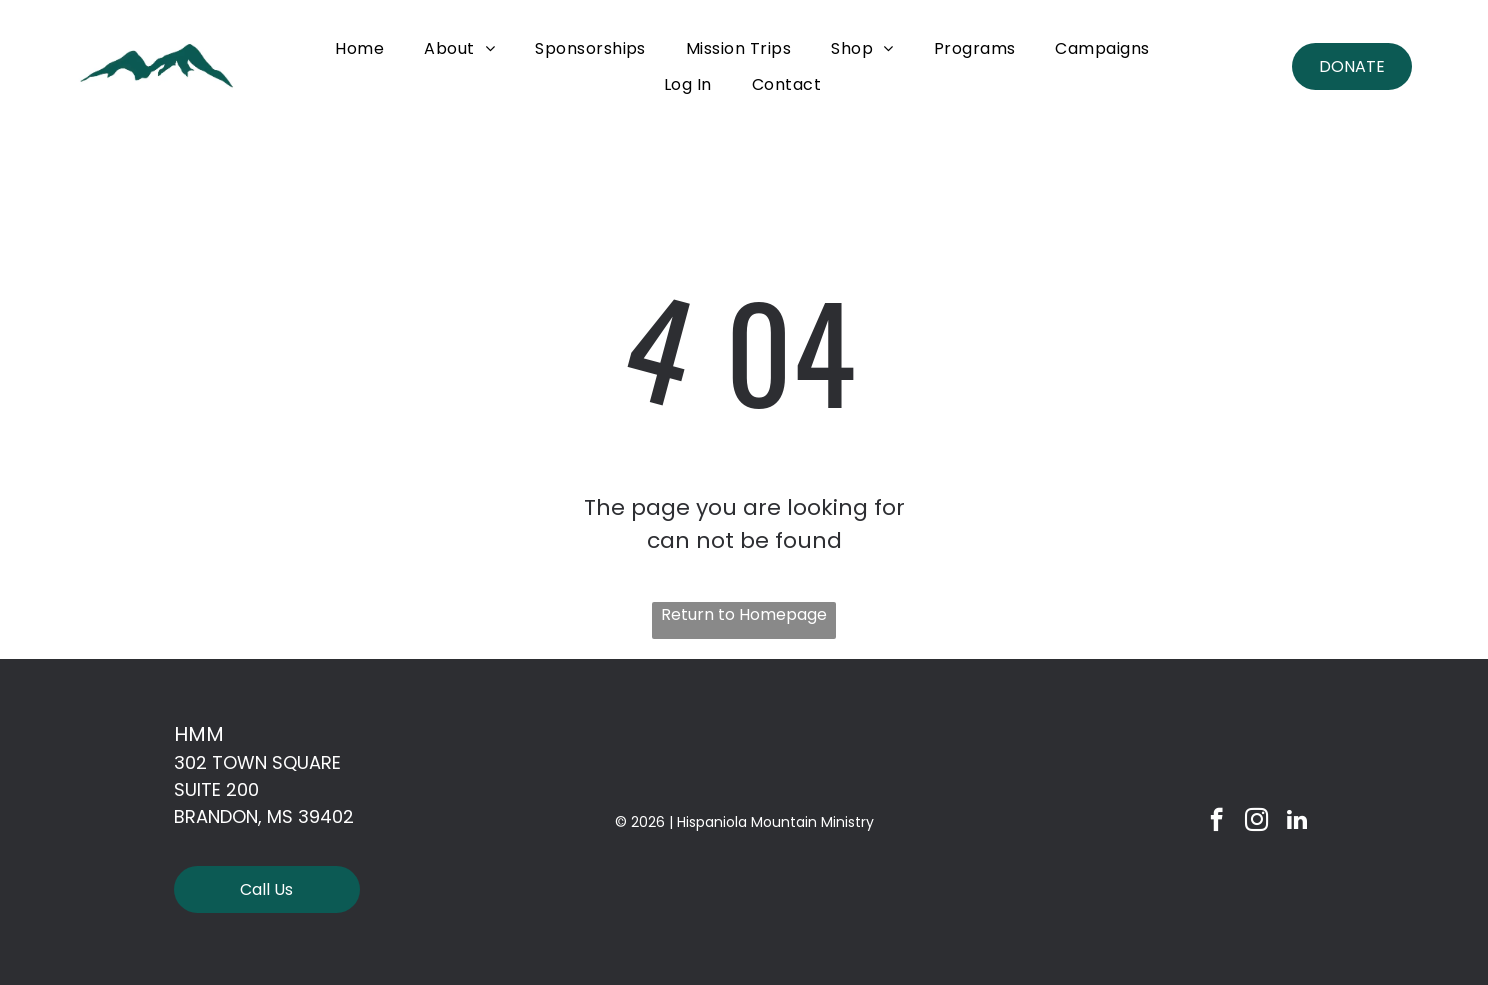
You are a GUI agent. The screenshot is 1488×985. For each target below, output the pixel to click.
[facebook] (1216, 822)
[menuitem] (359, 48)
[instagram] (1256, 822)
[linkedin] (1296, 822)
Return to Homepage (744, 614)
